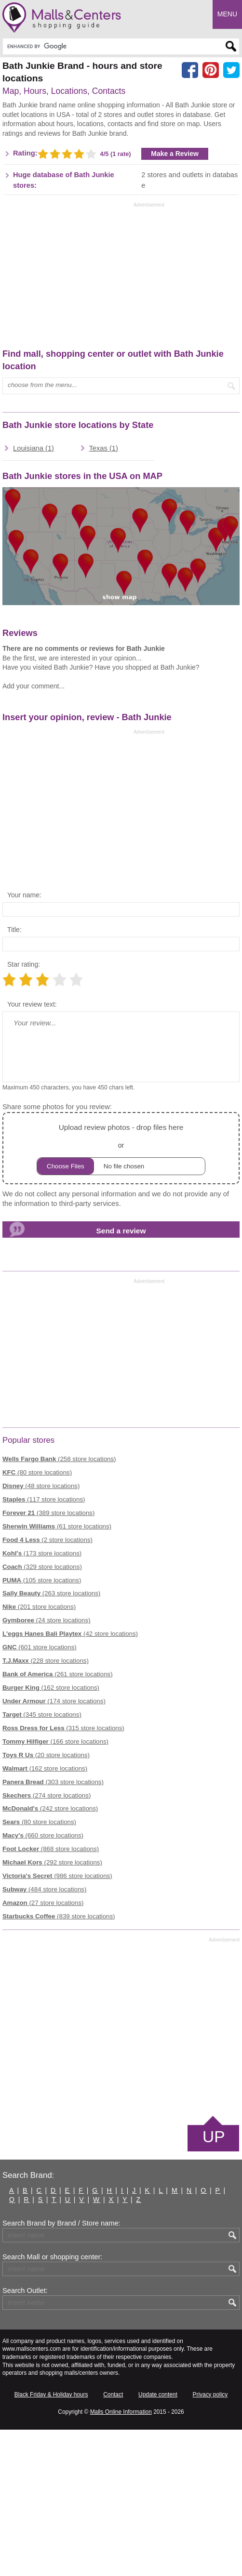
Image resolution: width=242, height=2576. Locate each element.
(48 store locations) (41, 1632)
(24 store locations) (46, 1766)
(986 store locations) (57, 2022)
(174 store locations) (54, 1847)
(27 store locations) (43, 2049)
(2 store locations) (47, 1685)
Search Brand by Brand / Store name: (61, 2369)
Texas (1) (103, 594)
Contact (113, 2540)
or (121, 1294)
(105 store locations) (41, 1726)
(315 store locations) (63, 1873)
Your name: (24, 1041)
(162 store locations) (50, 1834)
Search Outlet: (25, 2436)
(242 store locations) (50, 1954)
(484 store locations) (44, 2035)
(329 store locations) (42, 1712)
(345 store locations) (41, 1860)
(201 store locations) (39, 1753)
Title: (14, 1076)
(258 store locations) (59, 1605)
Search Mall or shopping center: (52, 2403)
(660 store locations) (42, 1981)
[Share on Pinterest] (210, 70)
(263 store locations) (51, 1739)
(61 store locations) (56, 1672)
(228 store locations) (45, 1807)
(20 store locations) (46, 1900)
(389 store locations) (48, 1658)
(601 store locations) (39, 1793)
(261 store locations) (57, 1820)
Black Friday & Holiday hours (51, 2540)
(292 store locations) (52, 2008)
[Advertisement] (83, 176)
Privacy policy (210, 2540)
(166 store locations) (55, 1887)
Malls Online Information (121, 2557)
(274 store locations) (46, 1941)
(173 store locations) (41, 1699)
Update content (157, 2540)
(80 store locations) (37, 1618)
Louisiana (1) (33, 594)
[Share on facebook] (190, 70)
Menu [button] (227, 14)
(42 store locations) (70, 1780)
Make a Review (175, 300)
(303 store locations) (53, 1927)
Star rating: (23, 1110)
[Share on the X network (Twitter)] (231, 70)
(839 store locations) (58, 2062)
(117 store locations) (43, 1645)
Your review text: (32, 1150)
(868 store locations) (50, 1995)
